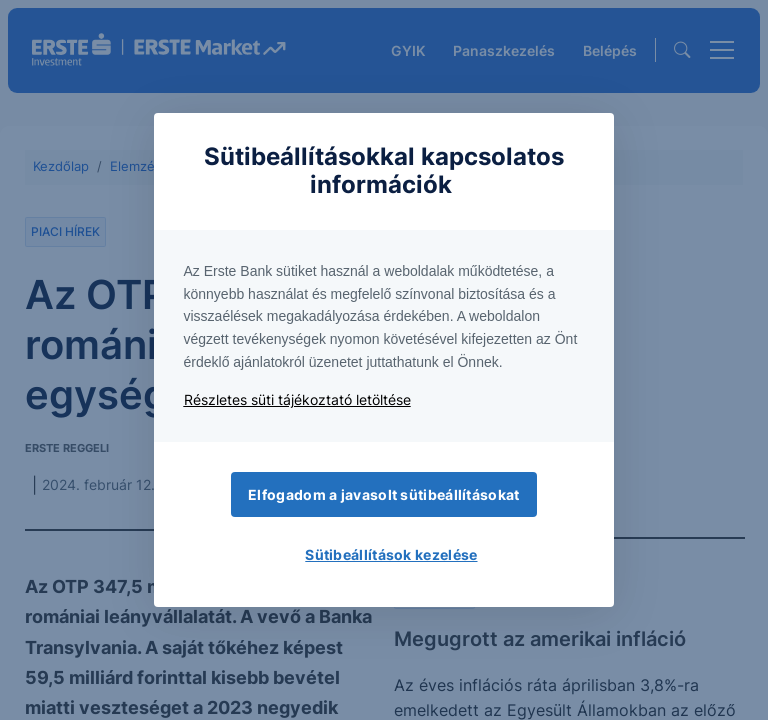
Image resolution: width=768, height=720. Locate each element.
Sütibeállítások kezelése (391, 554)
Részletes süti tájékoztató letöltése (297, 399)
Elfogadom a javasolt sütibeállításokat (383, 494)
